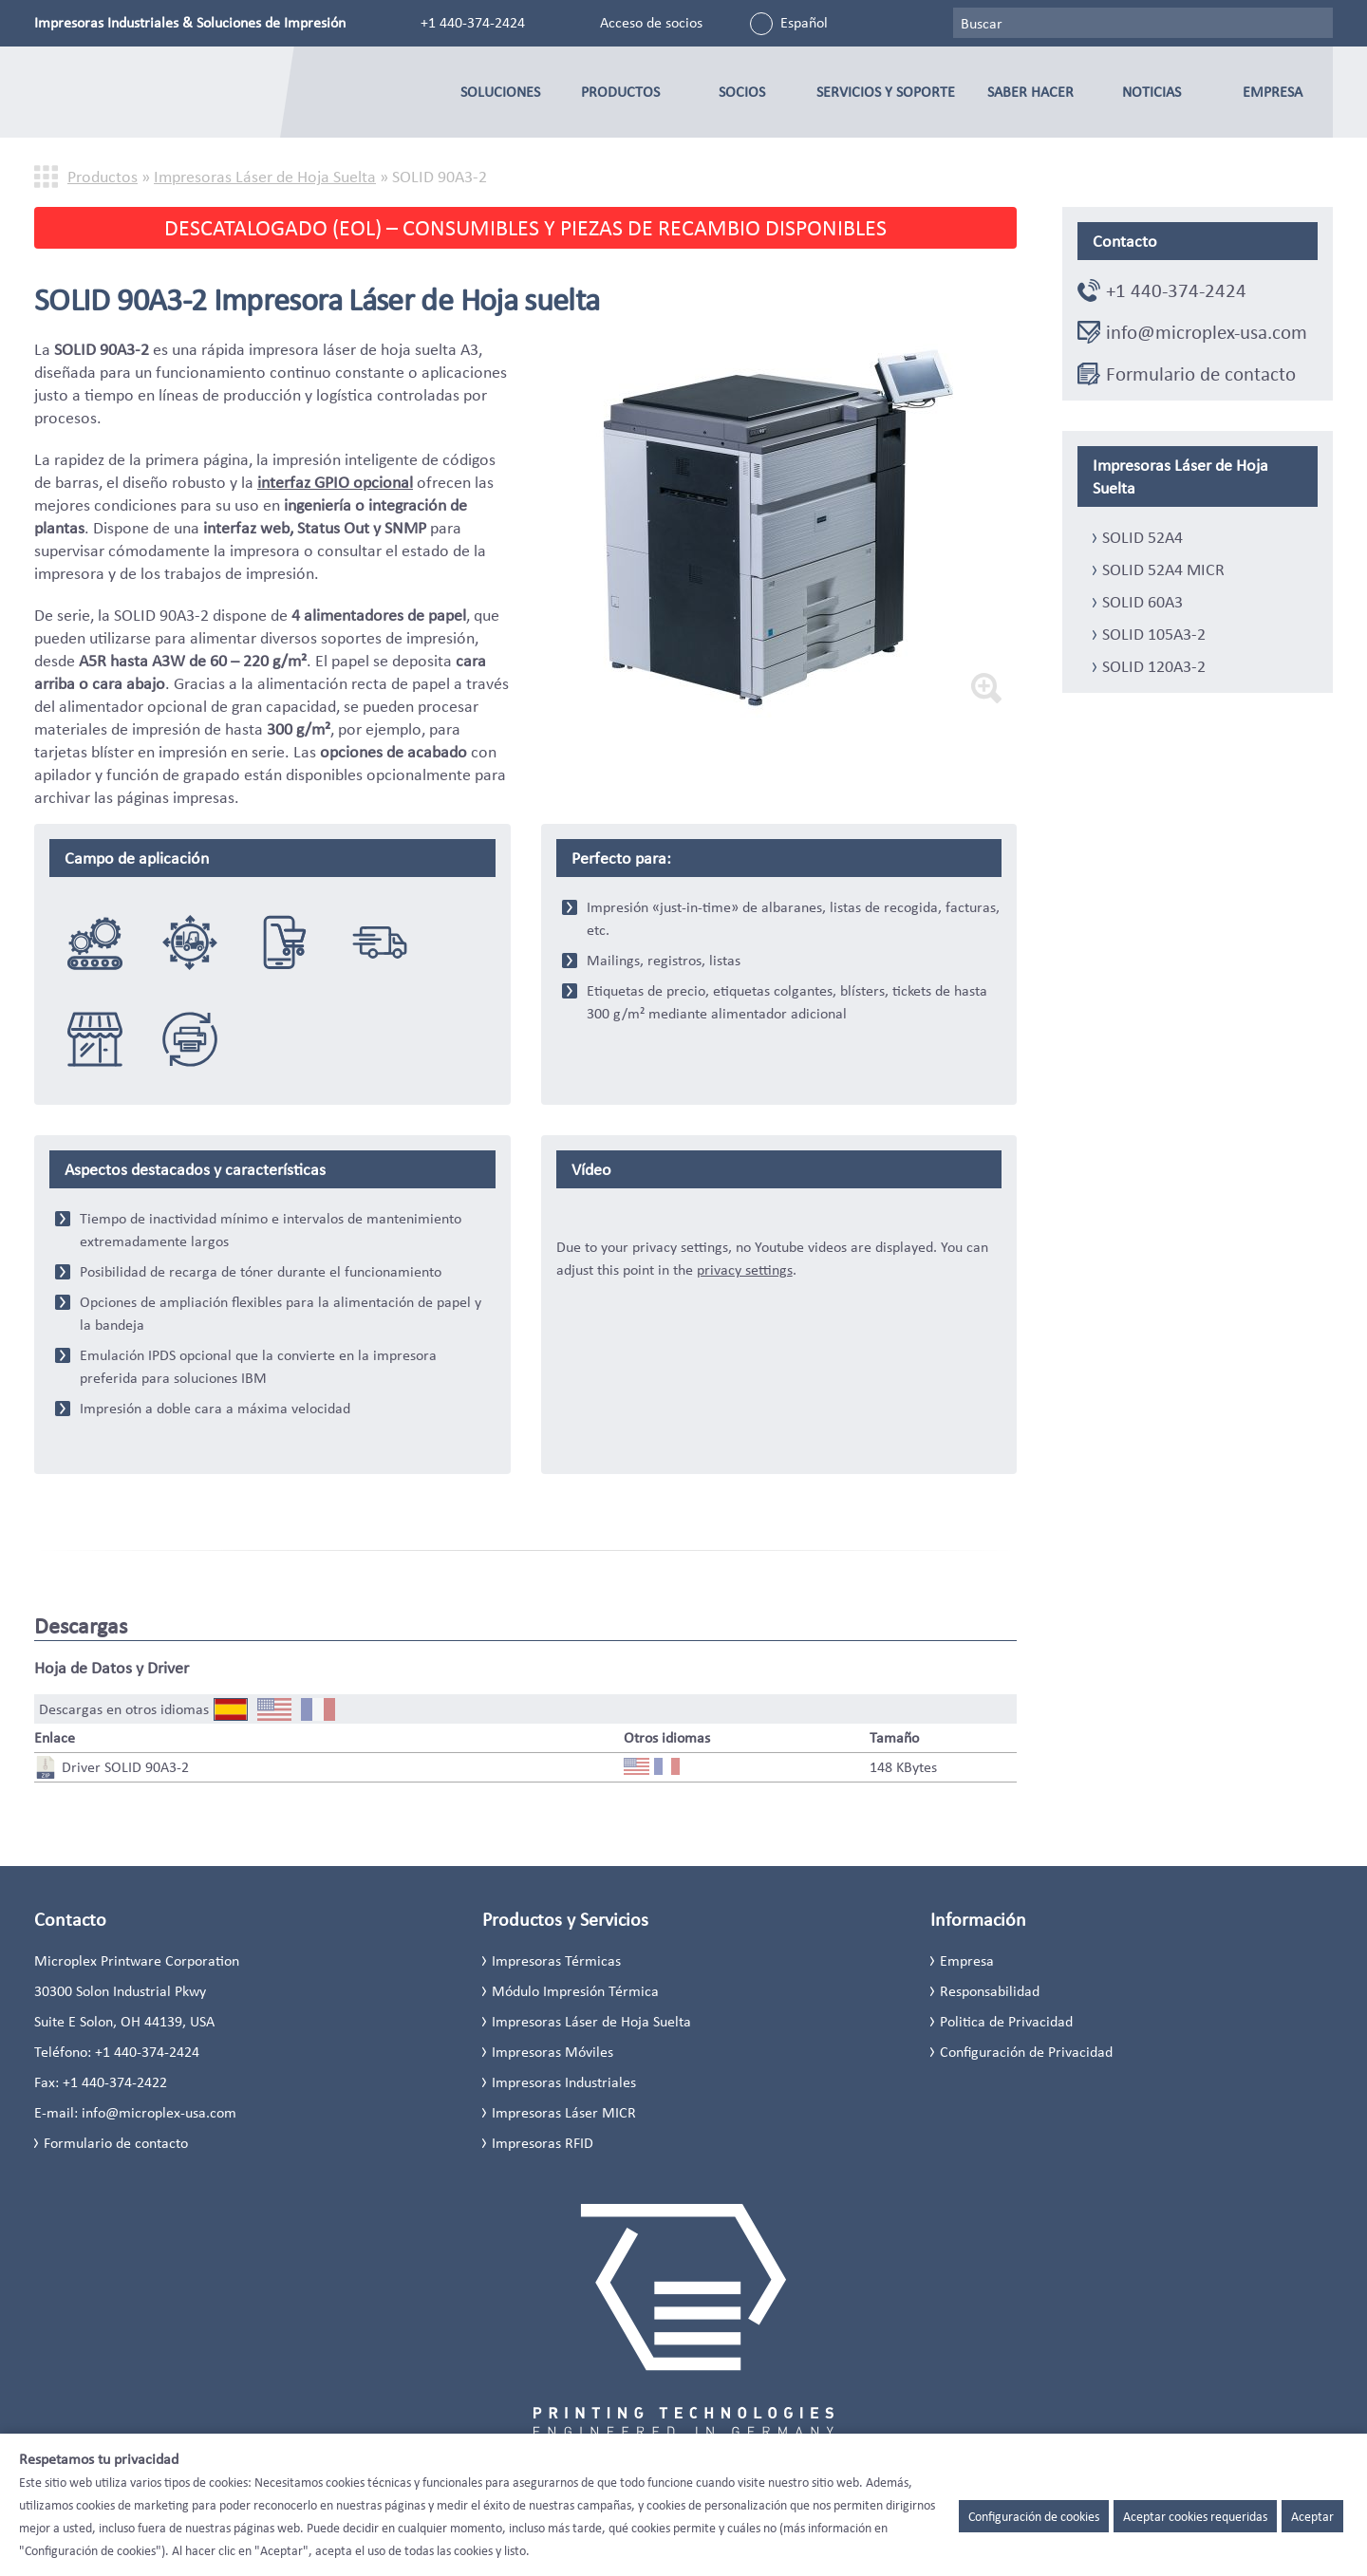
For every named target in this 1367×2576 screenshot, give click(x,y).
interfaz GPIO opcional (335, 482)
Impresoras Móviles (552, 2052)
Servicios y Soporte (885, 92)
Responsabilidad (989, 1991)
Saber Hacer (1030, 92)
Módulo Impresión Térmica (575, 1991)
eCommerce (284, 941)
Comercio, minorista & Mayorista (94, 1038)
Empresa (1272, 92)
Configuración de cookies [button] (1033, 2516)
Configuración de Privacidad (1026, 2052)
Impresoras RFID (542, 2143)
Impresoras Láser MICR (564, 2112)
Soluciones (500, 92)
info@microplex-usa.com (1206, 332)
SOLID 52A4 (1142, 537)
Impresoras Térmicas (556, 1960)
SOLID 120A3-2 (1154, 666)
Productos (620, 92)
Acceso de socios (651, 22)
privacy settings (745, 1269)
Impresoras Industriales (564, 2082)
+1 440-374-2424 (473, 22)
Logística (189, 941)
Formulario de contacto (1201, 374)
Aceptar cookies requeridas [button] (1195, 2516)
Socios (742, 92)
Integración (94, 941)
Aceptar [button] (1312, 2516)
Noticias (1151, 92)
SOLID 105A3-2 (1154, 634)
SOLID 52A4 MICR (1163, 569)
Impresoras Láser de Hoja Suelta (265, 176)
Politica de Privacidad (1006, 2021)
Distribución (379, 941)
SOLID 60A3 (1142, 601)
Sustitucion (189, 1038)
